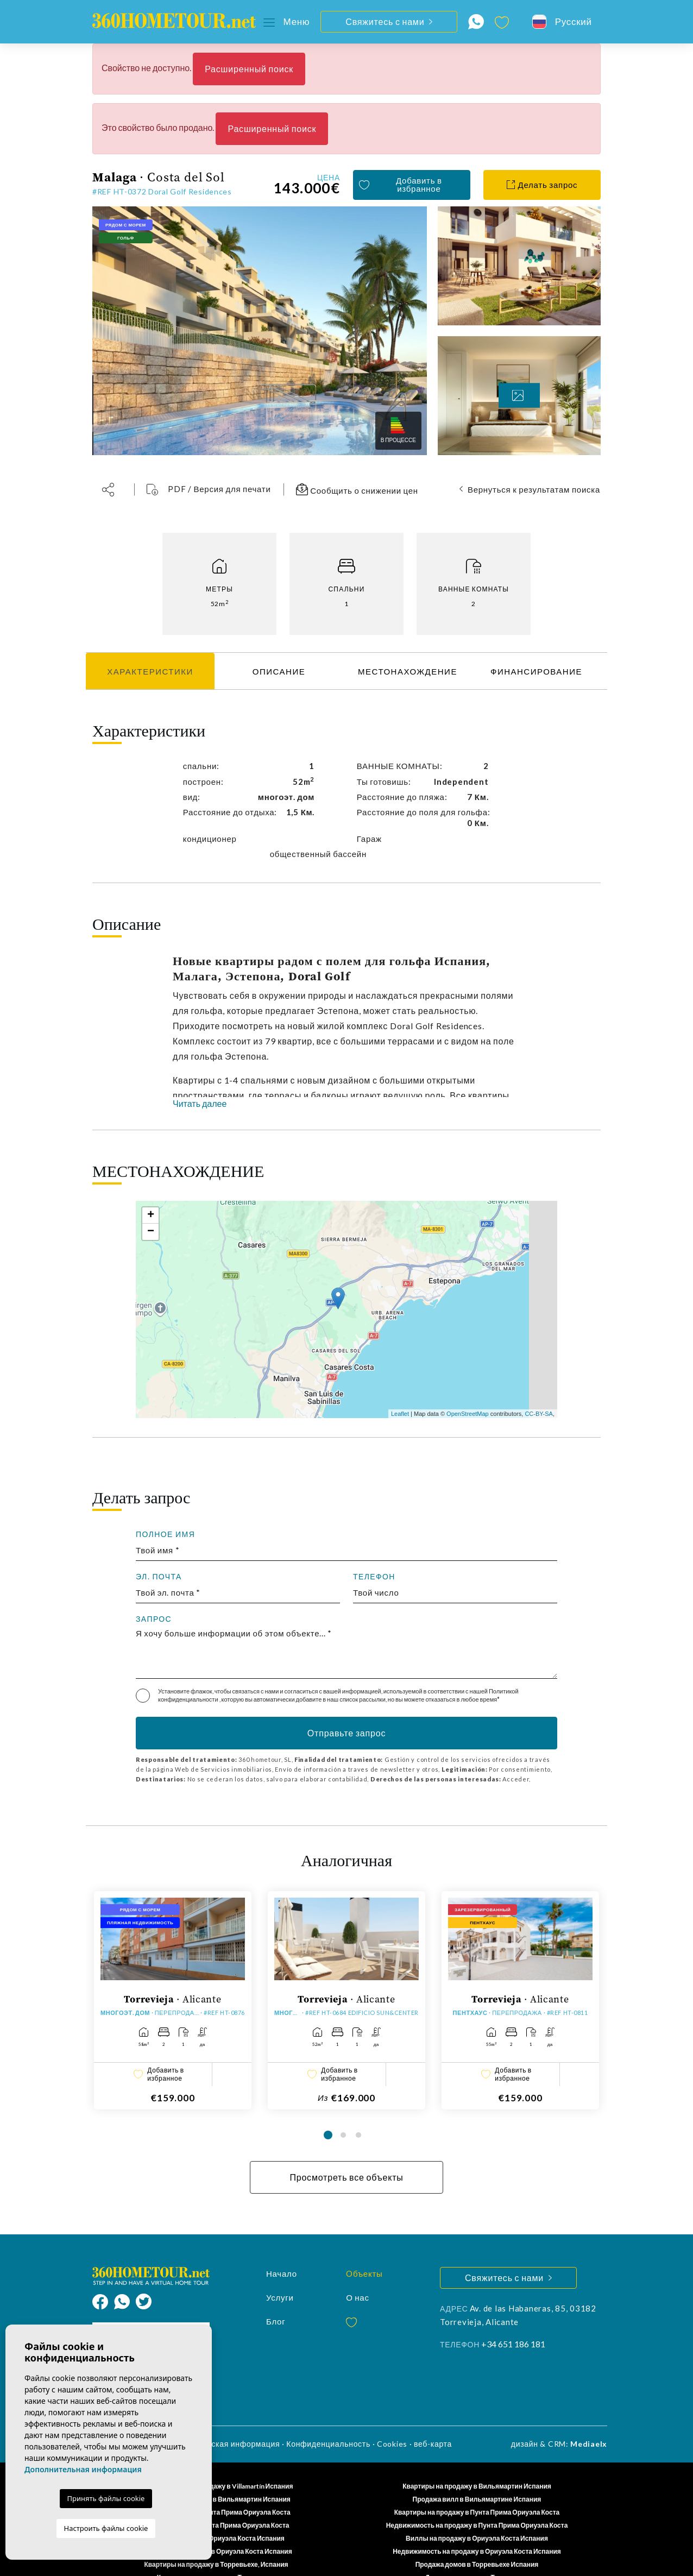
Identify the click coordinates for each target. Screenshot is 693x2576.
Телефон (374, 1576)
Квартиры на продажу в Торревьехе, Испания (216, 2541)
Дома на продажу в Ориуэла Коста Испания (216, 2515)
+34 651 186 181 (513, 2320)
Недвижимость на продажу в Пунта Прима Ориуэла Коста (477, 2502)
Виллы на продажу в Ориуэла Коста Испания (477, 2515)
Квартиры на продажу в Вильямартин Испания (476, 2463)
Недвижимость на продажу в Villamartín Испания (216, 2463)
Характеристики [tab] (150, 671)
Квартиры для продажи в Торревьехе (216, 2554)
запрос (154, 1619)
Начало (281, 2250)
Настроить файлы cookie (106, 2528)
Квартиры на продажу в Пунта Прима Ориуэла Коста (476, 2489)
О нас (357, 2274)
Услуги (280, 2274)
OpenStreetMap (467, 1413)
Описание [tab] (279, 671)
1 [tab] (328, 2111)
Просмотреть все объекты (346, 2154)
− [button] (150, 1232)
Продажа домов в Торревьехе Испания (477, 2541)
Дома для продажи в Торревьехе (476, 2554)
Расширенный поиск (249, 69)
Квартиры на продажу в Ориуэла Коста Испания (216, 2528)
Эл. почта (159, 1576)
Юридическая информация (228, 2420)
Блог (275, 2298)
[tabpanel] (172, 1988)
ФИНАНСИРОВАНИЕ (536, 671)
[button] (112, 489)
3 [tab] (358, 2111)
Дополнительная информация (83, 2469)
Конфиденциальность (328, 2420)
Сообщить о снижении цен (357, 489)
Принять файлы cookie (106, 2498)
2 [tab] (343, 2111)
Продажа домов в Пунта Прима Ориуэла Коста (216, 2502)
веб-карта (433, 2420)
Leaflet (400, 1413)
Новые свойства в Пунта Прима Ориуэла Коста (216, 2489)
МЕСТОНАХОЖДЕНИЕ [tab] (407, 671)
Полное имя (165, 1534)
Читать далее (199, 1103)
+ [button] (150, 1215)
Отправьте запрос (346, 1733)
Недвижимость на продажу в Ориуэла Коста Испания (477, 2528)
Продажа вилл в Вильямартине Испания (477, 2476)
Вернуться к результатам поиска (534, 489)
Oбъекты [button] (364, 2250)
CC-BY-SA (539, 1413)
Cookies (392, 2420)
